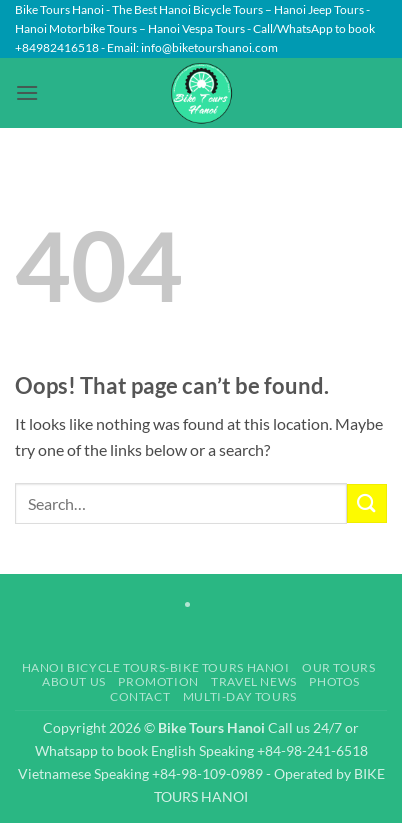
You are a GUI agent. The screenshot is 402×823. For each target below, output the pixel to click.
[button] (27, 92)
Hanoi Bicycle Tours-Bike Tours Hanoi (156, 667)
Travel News (254, 681)
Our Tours (339, 667)
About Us (74, 681)
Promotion (158, 681)
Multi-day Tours (240, 696)
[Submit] (367, 503)
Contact (140, 696)
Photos (334, 681)
